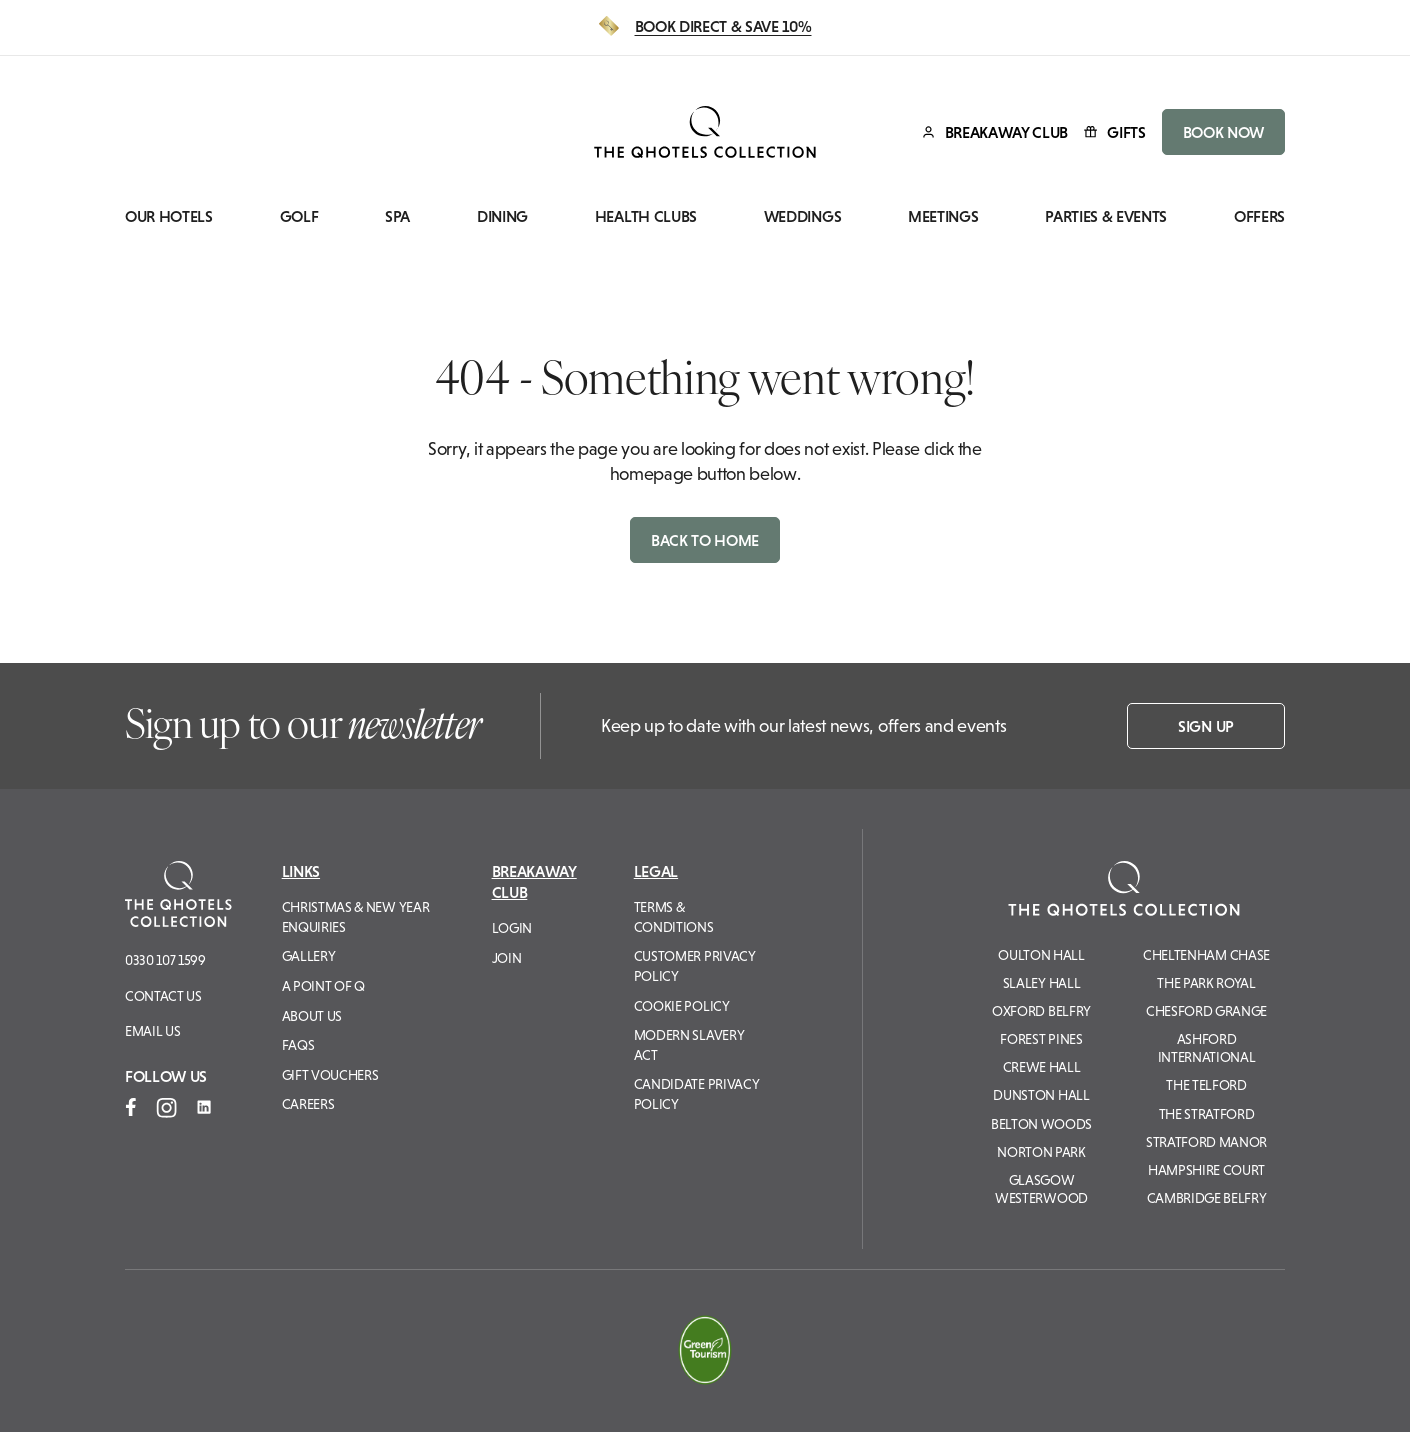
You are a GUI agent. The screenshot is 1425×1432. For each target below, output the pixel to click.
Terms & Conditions (674, 917)
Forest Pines (1041, 1039)
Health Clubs (646, 216)
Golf (299, 216)
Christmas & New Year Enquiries (356, 917)
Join (507, 958)
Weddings (802, 216)
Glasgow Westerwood (1041, 1189)
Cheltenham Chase (1206, 955)
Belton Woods (1041, 1124)
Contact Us (163, 996)
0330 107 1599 (165, 960)
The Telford (1206, 1085)
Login (512, 928)
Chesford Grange (1206, 1011)
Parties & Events (1106, 216)
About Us (312, 1016)
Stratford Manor (1206, 1142)
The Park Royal (1206, 983)
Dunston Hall (1041, 1095)
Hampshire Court (1206, 1170)
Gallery (309, 956)
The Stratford (1207, 1114)
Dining (502, 216)
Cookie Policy (682, 1006)
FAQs (298, 1045)
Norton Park (1041, 1152)
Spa (397, 216)
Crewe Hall (1042, 1067)
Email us (152, 1031)
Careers (308, 1104)
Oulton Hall (1041, 955)
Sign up (1206, 726)
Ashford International (1207, 1048)
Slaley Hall (1041, 983)
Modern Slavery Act (689, 1045)
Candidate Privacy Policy (697, 1094)
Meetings (943, 216)
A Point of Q (323, 986)
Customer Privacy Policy (695, 966)
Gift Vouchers (330, 1075)
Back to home (705, 540)
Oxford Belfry (1041, 1011)
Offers (1259, 216)
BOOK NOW (1223, 132)
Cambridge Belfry (1207, 1198)
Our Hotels (169, 216)
